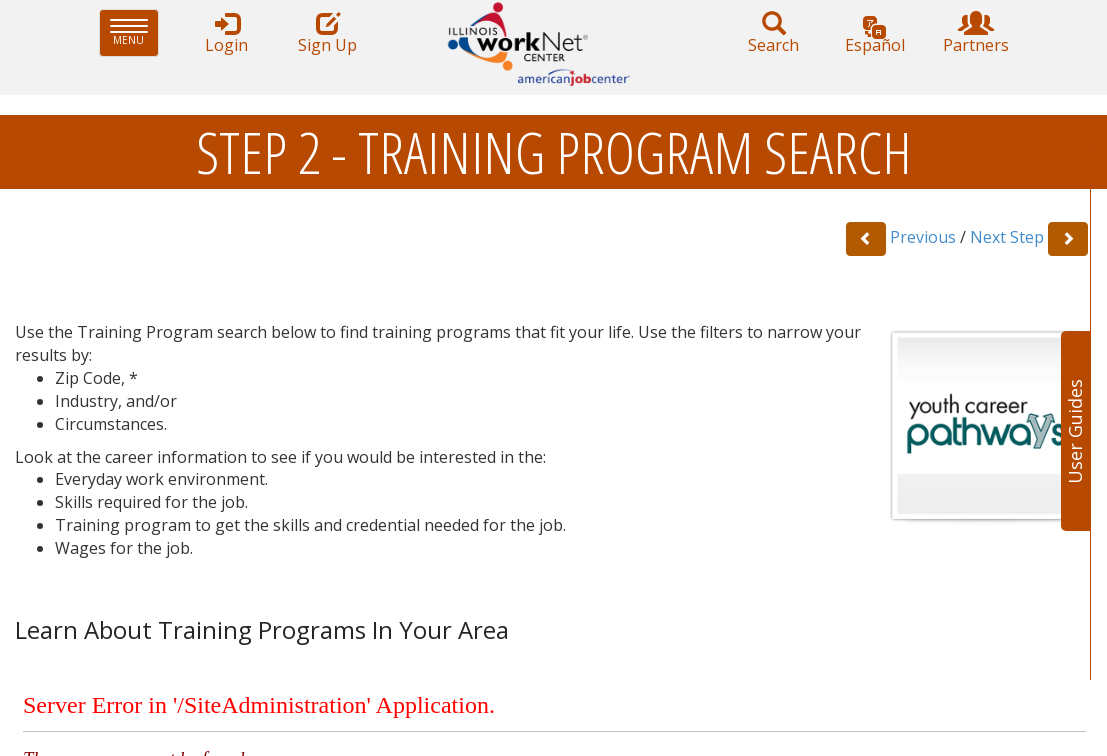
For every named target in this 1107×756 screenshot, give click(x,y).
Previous (923, 237)
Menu (134, 32)
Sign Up (328, 33)
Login (227, 33)
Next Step (1007, 237)
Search (774, 33)
